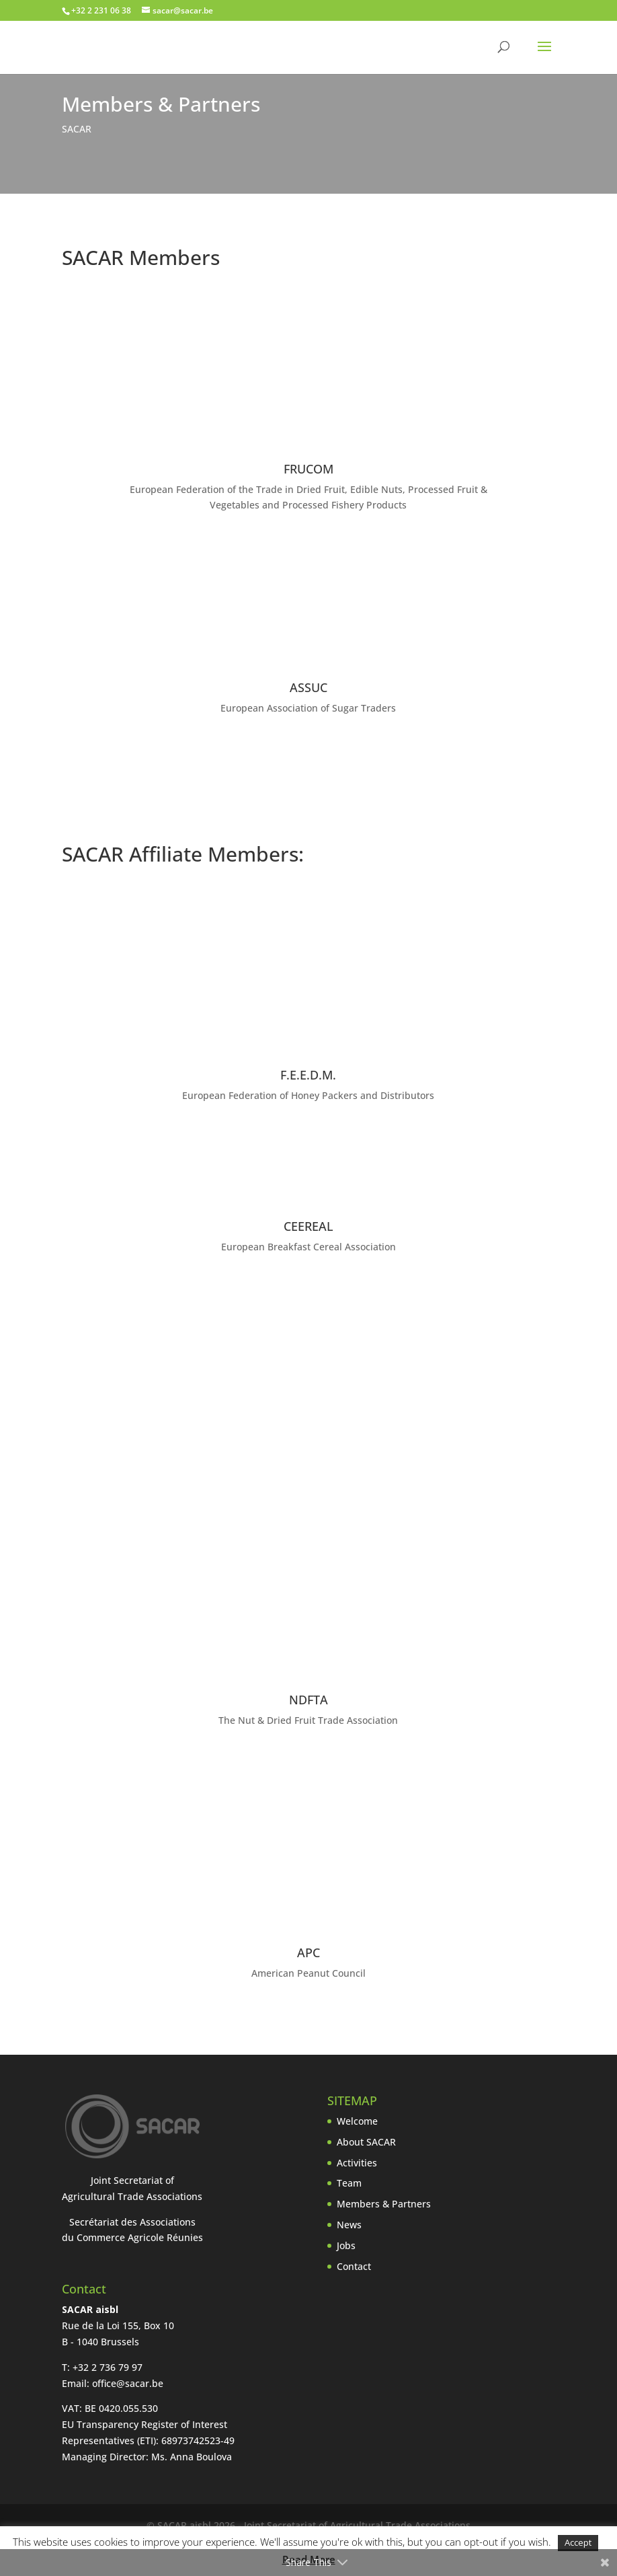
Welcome (357, 2121)
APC (308, 1952)
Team (349, 2182)
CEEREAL (308, 1226)
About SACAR (366, 2141)
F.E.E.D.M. (308, 1075)
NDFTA (308, 1700)
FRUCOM (308, 469)
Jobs (346, 2245)
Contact (354, 2266)
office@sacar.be (127, 2383)
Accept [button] (578, 2542)
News (349, 2224)
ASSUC (308, 687)
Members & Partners (384, 2203)
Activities (357, 2162)
